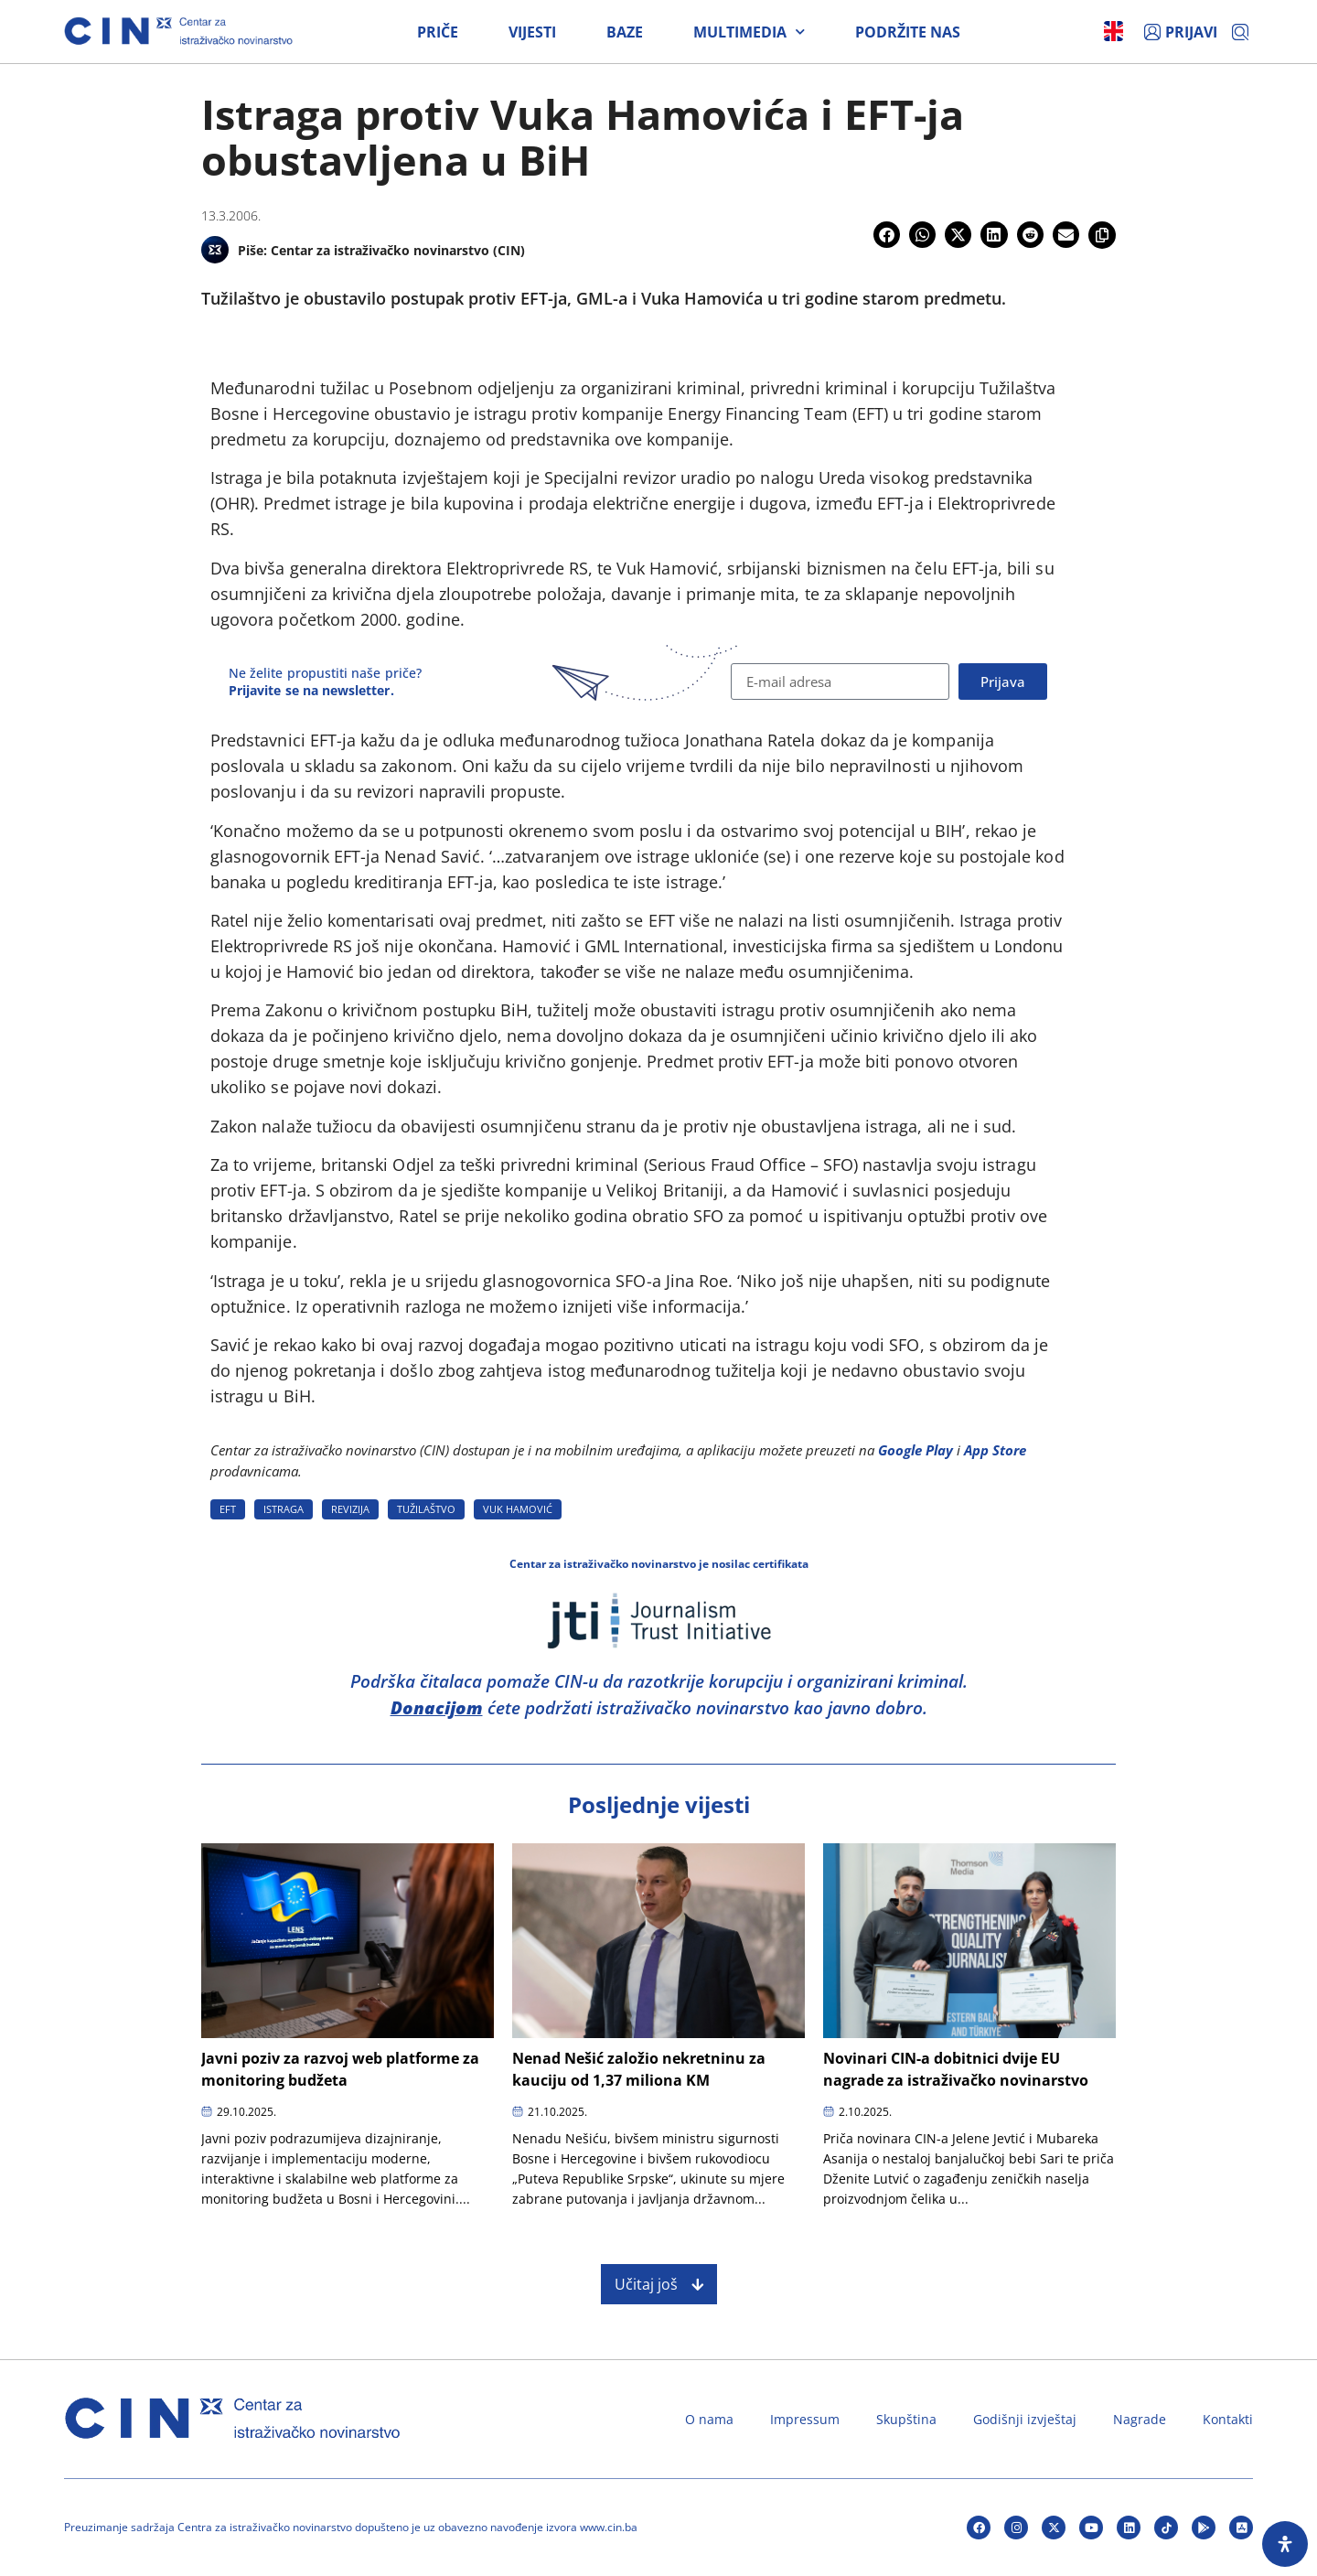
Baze (624, 32)
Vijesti (532, 32)
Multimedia (749, 32)
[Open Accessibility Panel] (1285, 2544)
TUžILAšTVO (426, 1509)
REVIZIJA (350, 1509)
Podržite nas (907, 32)
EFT (228, 1509)
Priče (437, 32)
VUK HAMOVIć (517, 1509)
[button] (886, 234)
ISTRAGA (283, 1509)
